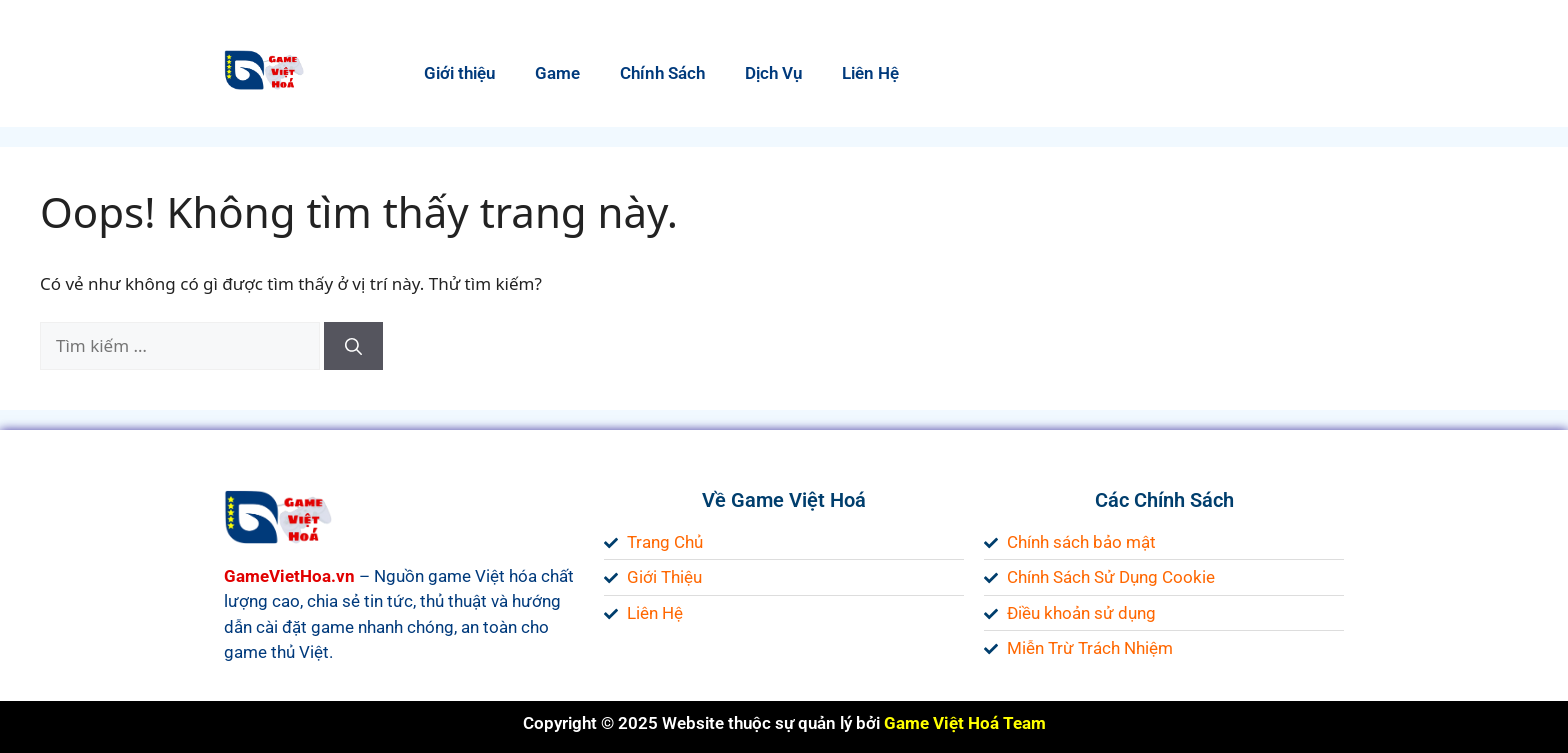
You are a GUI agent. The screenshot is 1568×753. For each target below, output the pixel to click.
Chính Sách (662, 73)
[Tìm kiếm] (353, 346)
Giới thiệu (459, 73)
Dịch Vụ (773, 73)
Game (557, 73)
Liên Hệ (870, 73)
